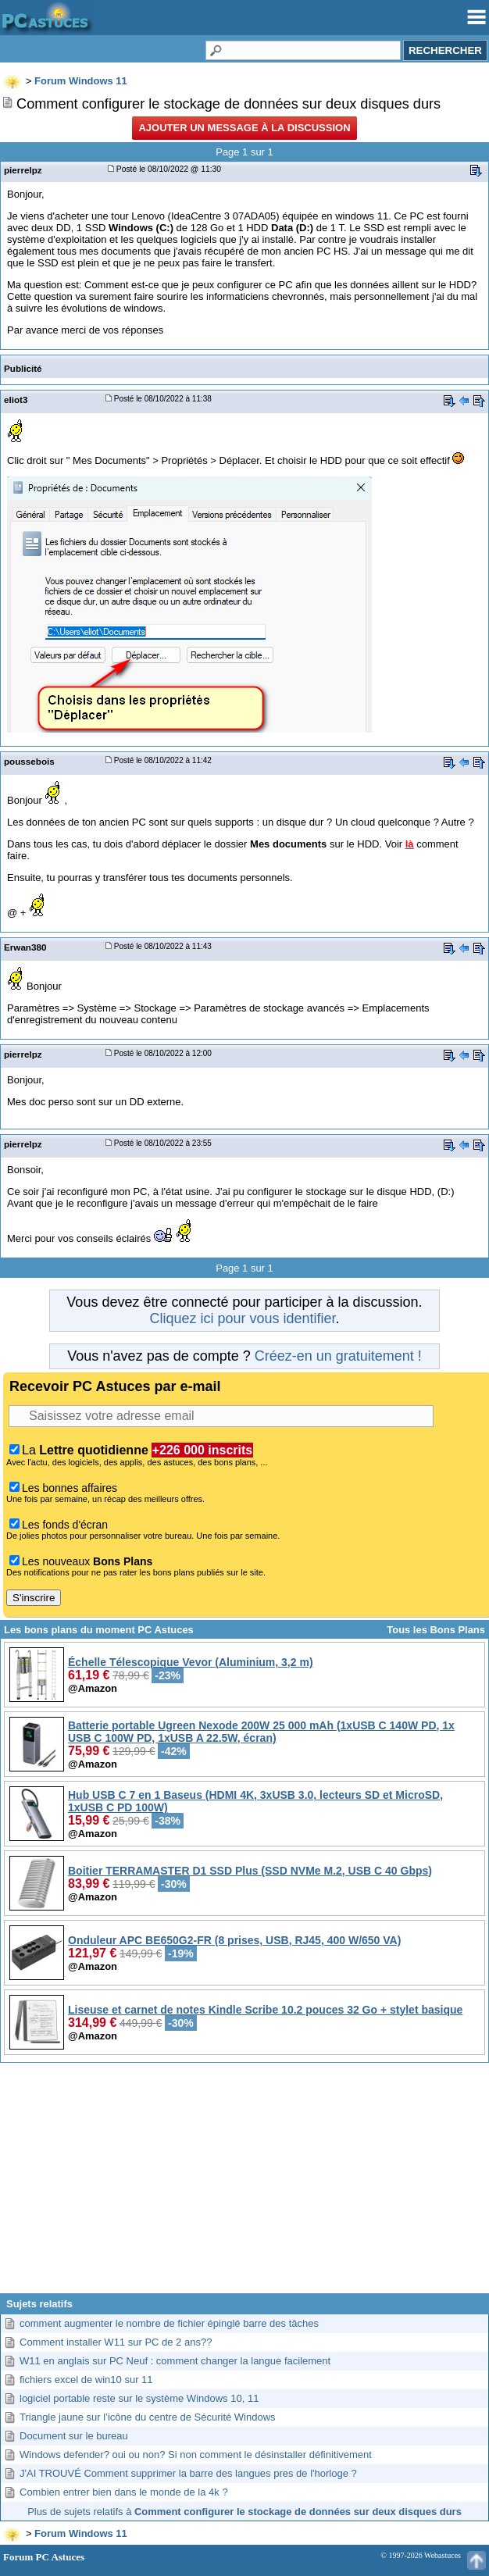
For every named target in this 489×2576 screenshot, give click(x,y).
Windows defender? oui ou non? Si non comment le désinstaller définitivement (196, 2454)
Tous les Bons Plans (436, 1630)
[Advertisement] (244, 2184)
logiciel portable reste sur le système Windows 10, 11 (139, 2398)
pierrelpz (23, 170)
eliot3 (15, 399)
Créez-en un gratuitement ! (338, 1356)
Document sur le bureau (74, 2436)
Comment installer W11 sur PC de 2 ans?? (116, 2342)
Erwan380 (25, 947)
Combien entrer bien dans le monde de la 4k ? (124, 2492)
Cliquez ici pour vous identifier (242, 1318)
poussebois (29, 761)
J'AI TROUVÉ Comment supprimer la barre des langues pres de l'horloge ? (188, 2473)
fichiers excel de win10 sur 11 (86, 2379)
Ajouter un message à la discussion (244, 128)
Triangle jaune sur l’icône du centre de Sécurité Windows (148, 2417)
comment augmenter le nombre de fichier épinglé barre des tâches (169, 2323)
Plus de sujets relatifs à (244, 2511)
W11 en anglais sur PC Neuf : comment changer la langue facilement (175, 2361)
